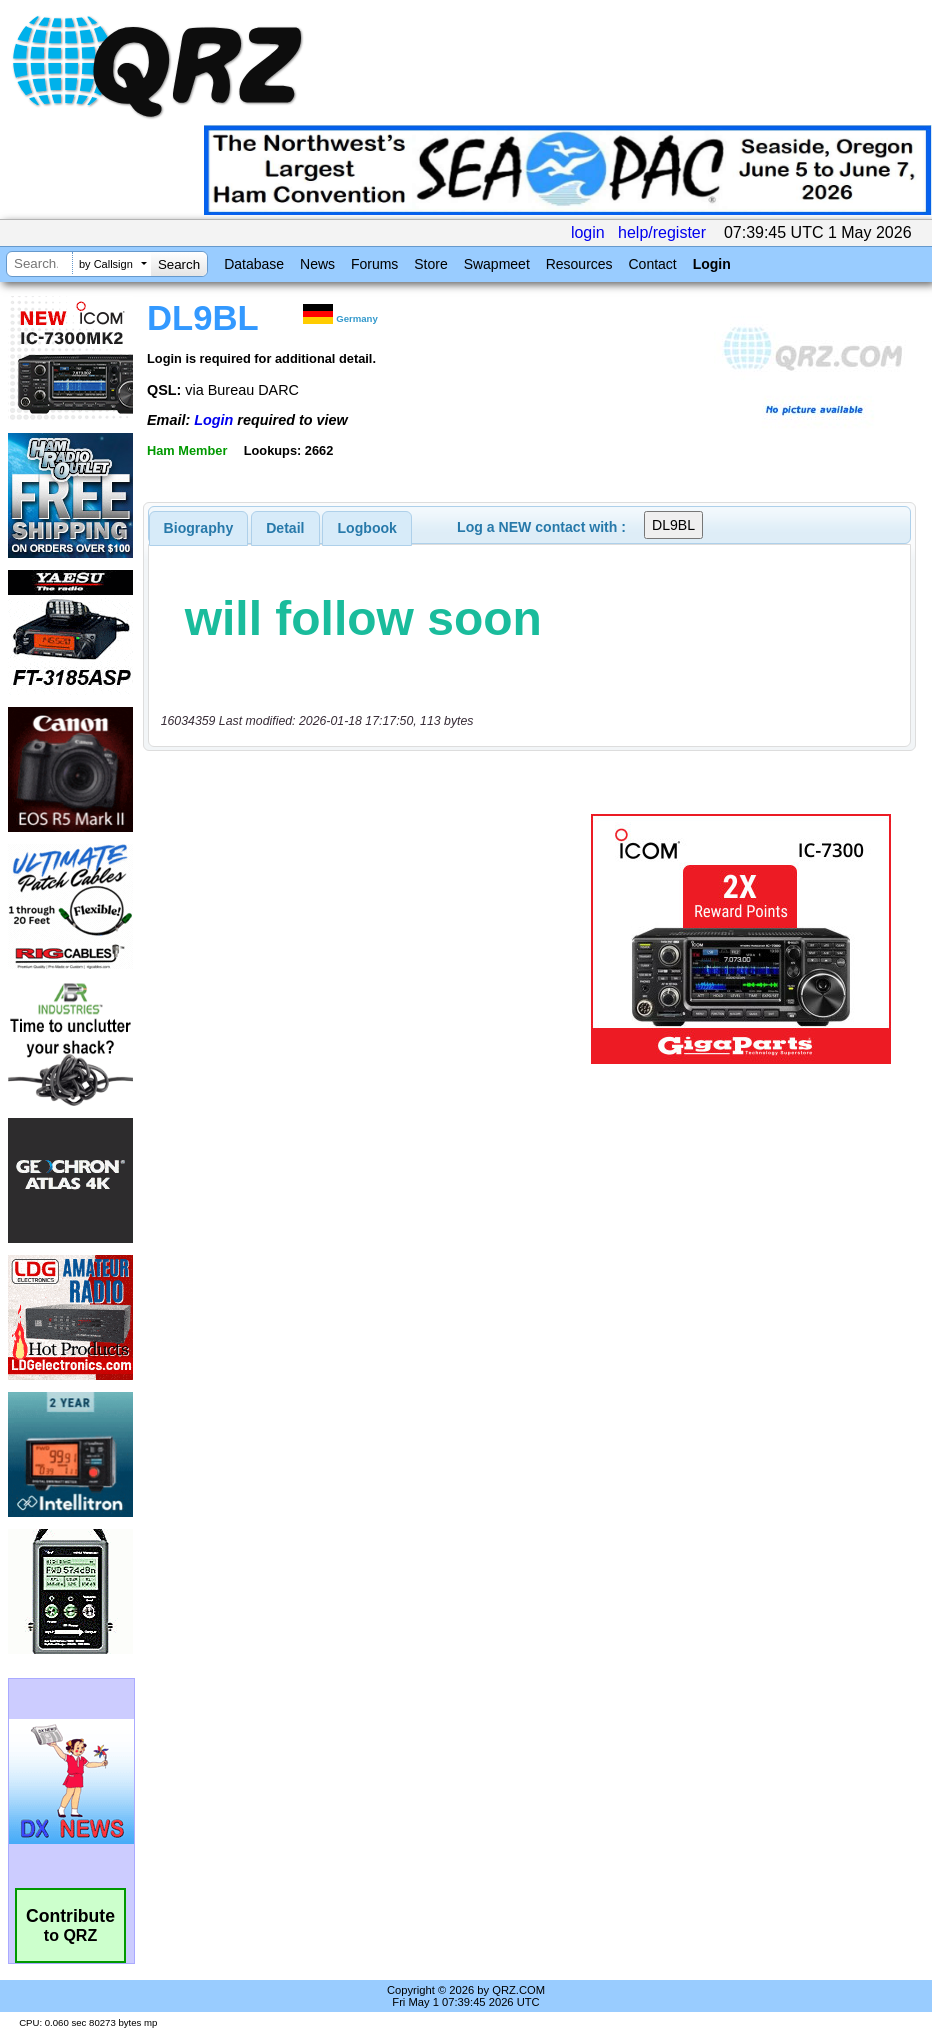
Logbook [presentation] (367, 528)
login (588, 232)
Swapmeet (497, 264)
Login (712, 264)
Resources (579, 264)
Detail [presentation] (285, 528)
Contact (652, 264)
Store (430, 264)
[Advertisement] (371, 939)
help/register (662, 232)
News (317, 264)
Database (254, 264)
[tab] (199, 528)
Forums (374, 264)
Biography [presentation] (199, 528)
